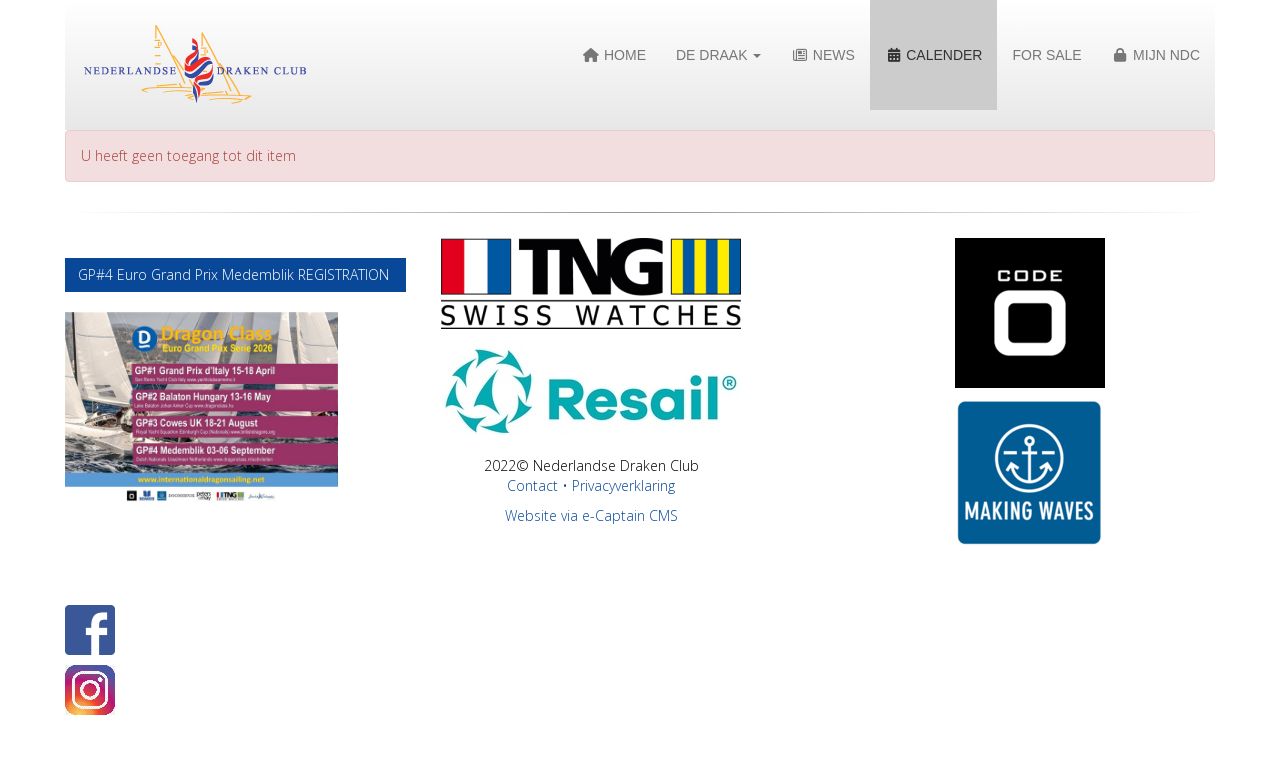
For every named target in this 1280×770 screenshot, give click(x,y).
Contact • (539, 485)
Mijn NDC (1156, 55)
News (822, 55)
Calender (934, 55)
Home (614, 55)
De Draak (718, 55)
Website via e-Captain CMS (591, 515)
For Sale (1046, 55)
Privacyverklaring (623, 485)
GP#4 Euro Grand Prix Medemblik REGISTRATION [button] (235, 274)
